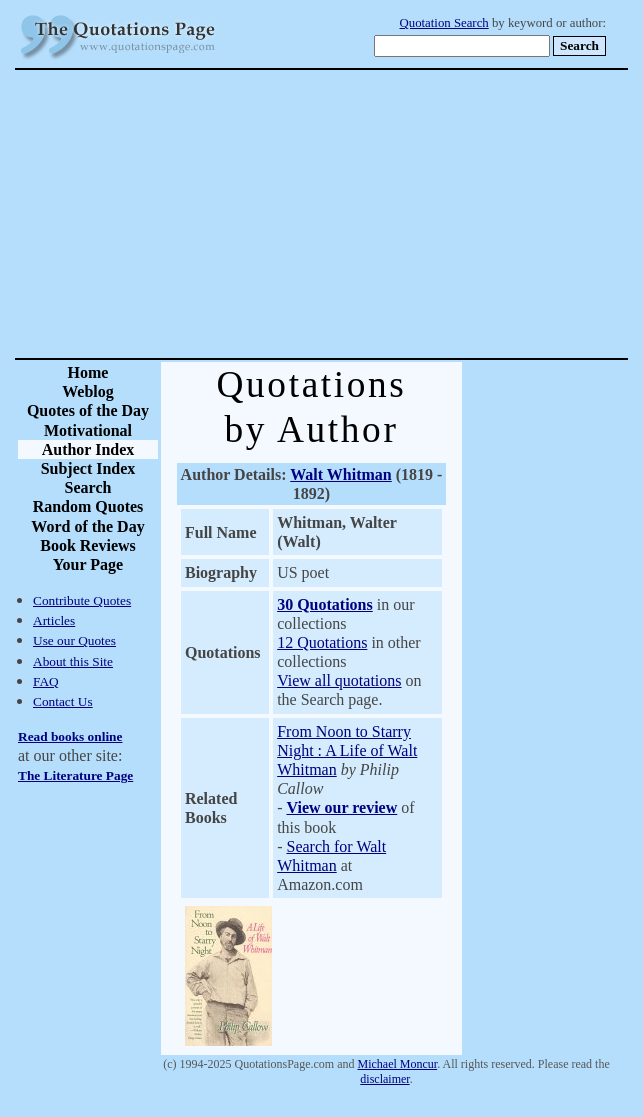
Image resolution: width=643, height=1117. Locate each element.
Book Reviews (88, 545)
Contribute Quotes (82, 600)
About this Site (73, 661)
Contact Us (63, 701)
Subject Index (88, 468)
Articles (54, 620)
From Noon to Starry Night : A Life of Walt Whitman (347, 750)
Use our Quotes (74, 640)
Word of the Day (87, 526)
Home (88, 372)
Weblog (88, 391)
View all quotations (339, 680)
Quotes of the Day (88, 410)
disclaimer (384, 1079)
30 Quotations (325, 604)
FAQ (46, 681)
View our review (341, 807)
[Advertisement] (391, 214)
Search (88, 487)
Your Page (88, 564)
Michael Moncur (398, 1064)
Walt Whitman (341, 474)
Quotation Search (444, 23)
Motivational (88, 430)
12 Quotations (322, 642)
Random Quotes (88, 506)
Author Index (88, 449)
